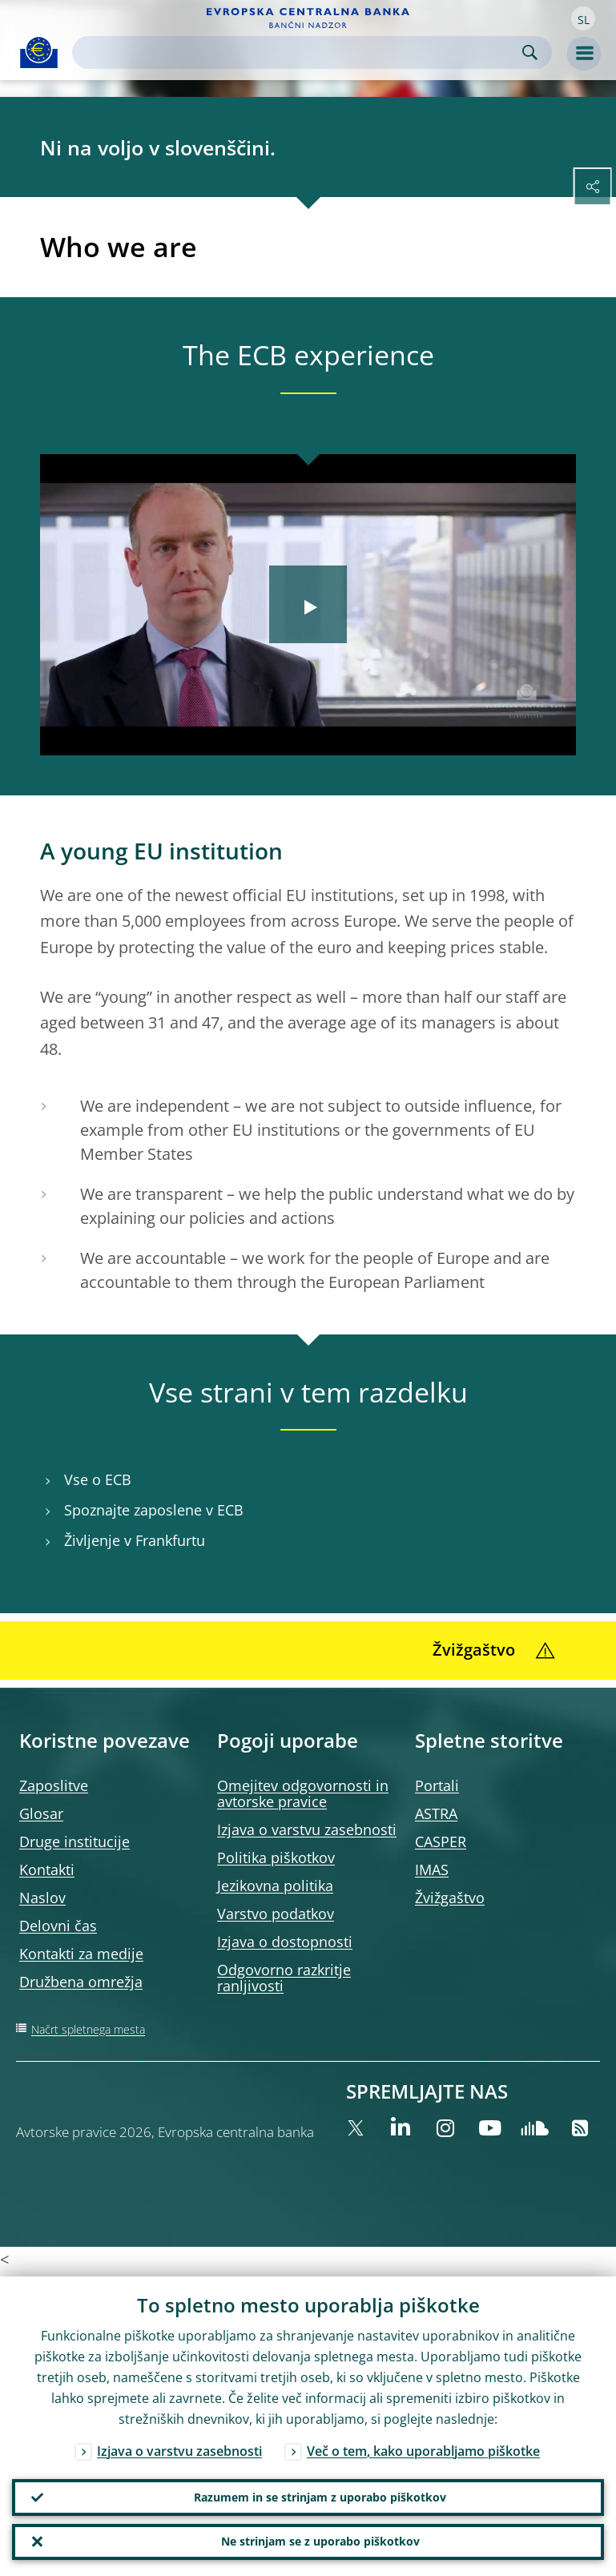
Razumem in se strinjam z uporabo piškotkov (320, 2494)
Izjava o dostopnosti (284, 1941)
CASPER (440, 1841)
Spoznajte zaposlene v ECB (154, 1510)
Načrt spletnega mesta (88, 2029)
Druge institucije (74, 1841)
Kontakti (46, 1869)
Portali (437, 1785)
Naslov (42, 1897)
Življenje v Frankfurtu (134, 1541)
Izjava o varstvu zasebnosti (307, 1829)
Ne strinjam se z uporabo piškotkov (320, 2540)
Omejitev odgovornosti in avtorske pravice (303, 1793)
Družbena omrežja (81, 1981)
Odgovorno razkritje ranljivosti (284, 1977)
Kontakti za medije (81, 1953)
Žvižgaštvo (450, 1897)
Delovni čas (58, 1925)
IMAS (432, 1869)
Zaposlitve (53, 1785)
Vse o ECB (97, 1480)
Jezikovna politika (275, 1885)
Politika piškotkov (276, 1857)
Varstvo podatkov (275, 1913)
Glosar (41, 1813)
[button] (583, 18)
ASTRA (436, 1813)
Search (530, 52)
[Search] (299, 52)
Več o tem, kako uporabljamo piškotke (423, 2447)
